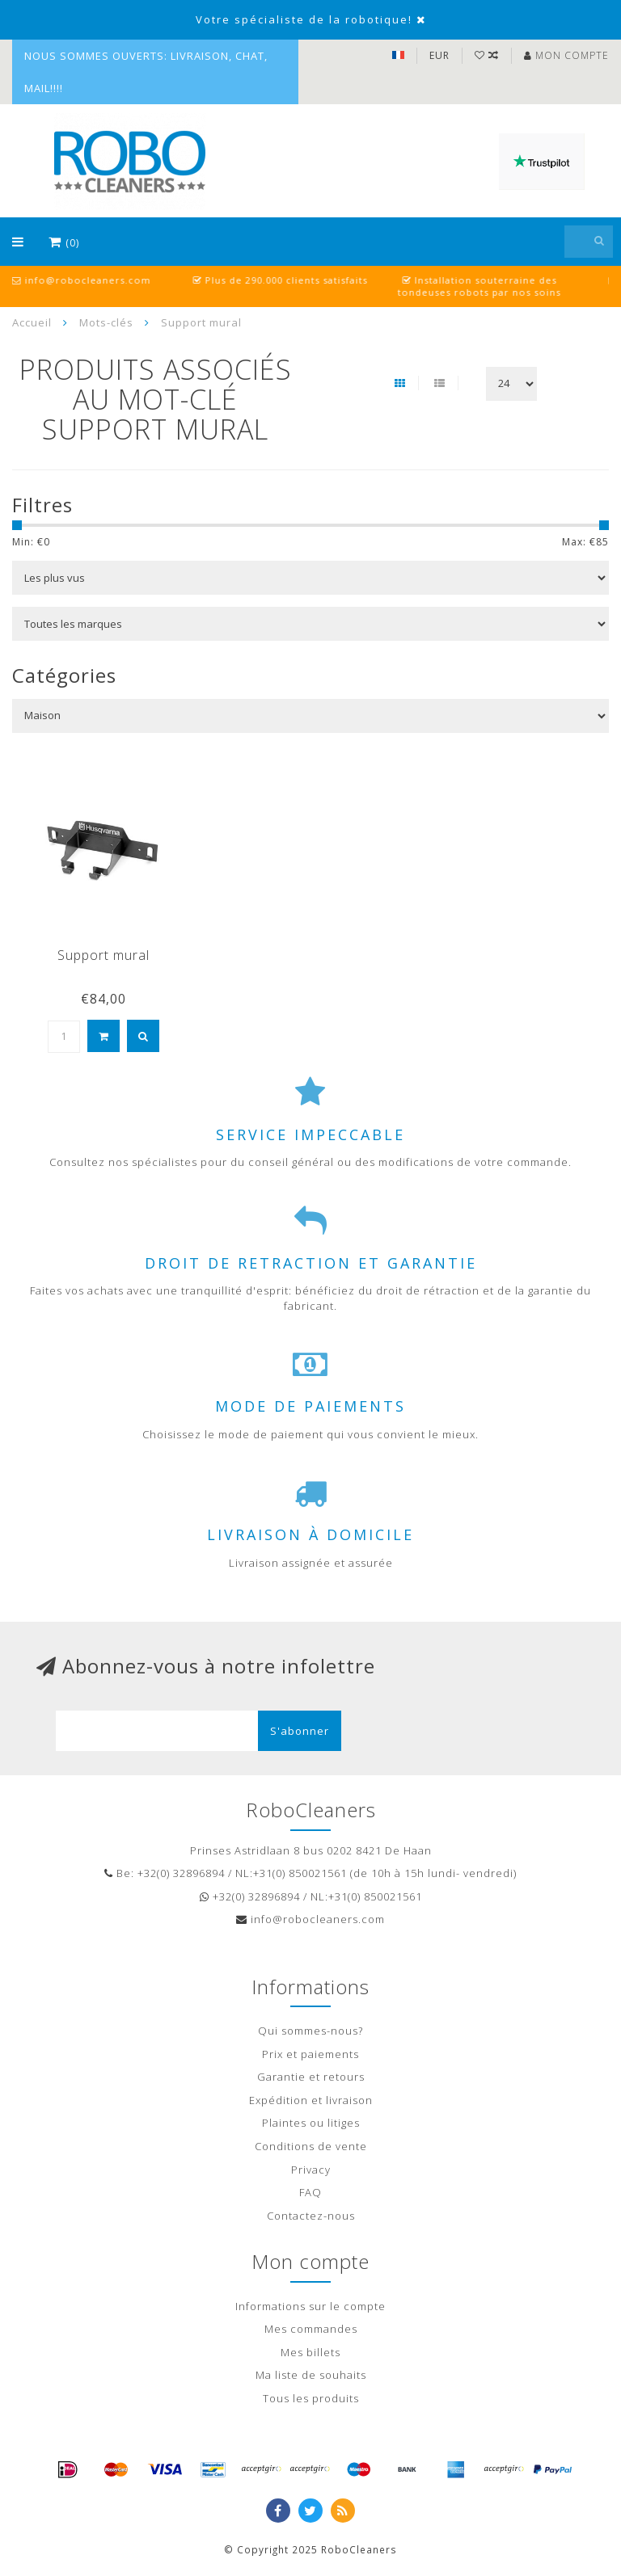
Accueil (32, 322)
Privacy (311, 2169)
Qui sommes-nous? (310, 2030)
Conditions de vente (311, 2146)
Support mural (103, 955)
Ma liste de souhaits (311, 2375)
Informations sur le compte (310, 2306)
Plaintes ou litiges (311, 2122)
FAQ (310, 2192)
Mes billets (310, 2352)
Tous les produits (311, 2398)
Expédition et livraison (311, 2100)
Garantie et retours (311, 2076)
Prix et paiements (310, 2054)
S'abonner (299, 1731)
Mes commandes (310, 2328)
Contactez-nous (311, 2215)
